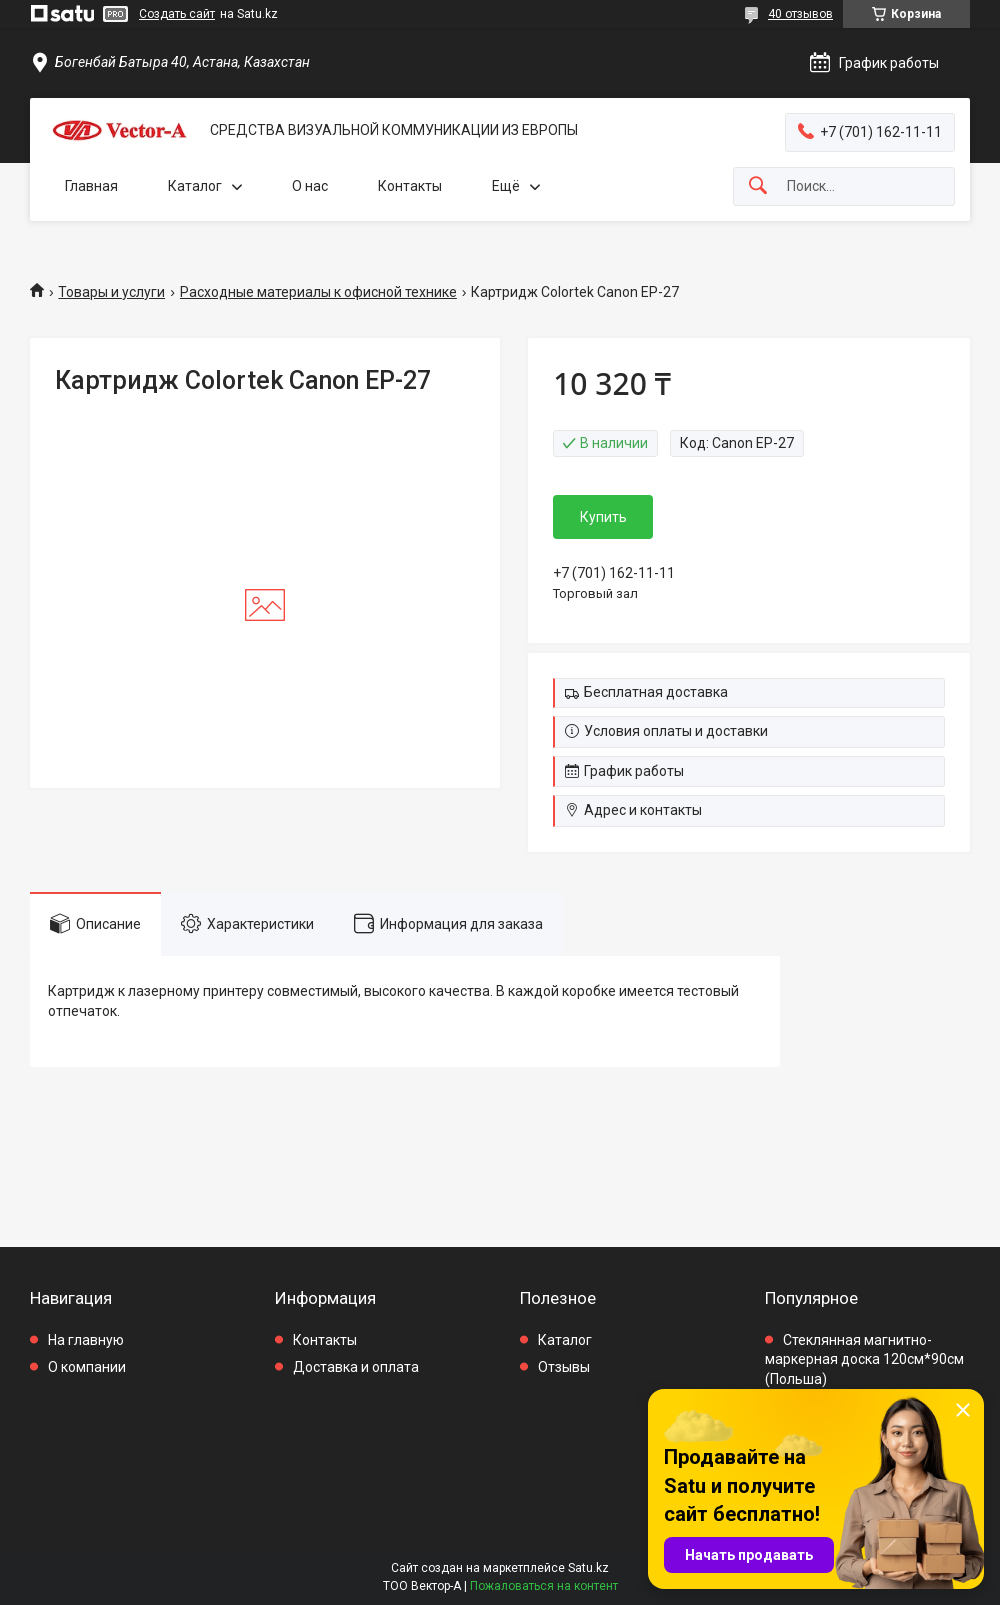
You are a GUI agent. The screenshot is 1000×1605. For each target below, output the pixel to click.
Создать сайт (177, 14)
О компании (87, 1367)
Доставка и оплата (356, 1367)
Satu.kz (588, 1568)
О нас (310, 186)
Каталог (195, 186)
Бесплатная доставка (656, 692)
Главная (91, 186)
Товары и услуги (111, 292)
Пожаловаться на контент (544, 1586)
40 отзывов (800, 14)
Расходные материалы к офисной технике (318, 292)
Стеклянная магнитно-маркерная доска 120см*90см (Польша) (864, 1359)
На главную (86, 1340)
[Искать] (758, 186)
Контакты (410, 186)
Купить (603, 517)
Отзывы (564, 1367)
